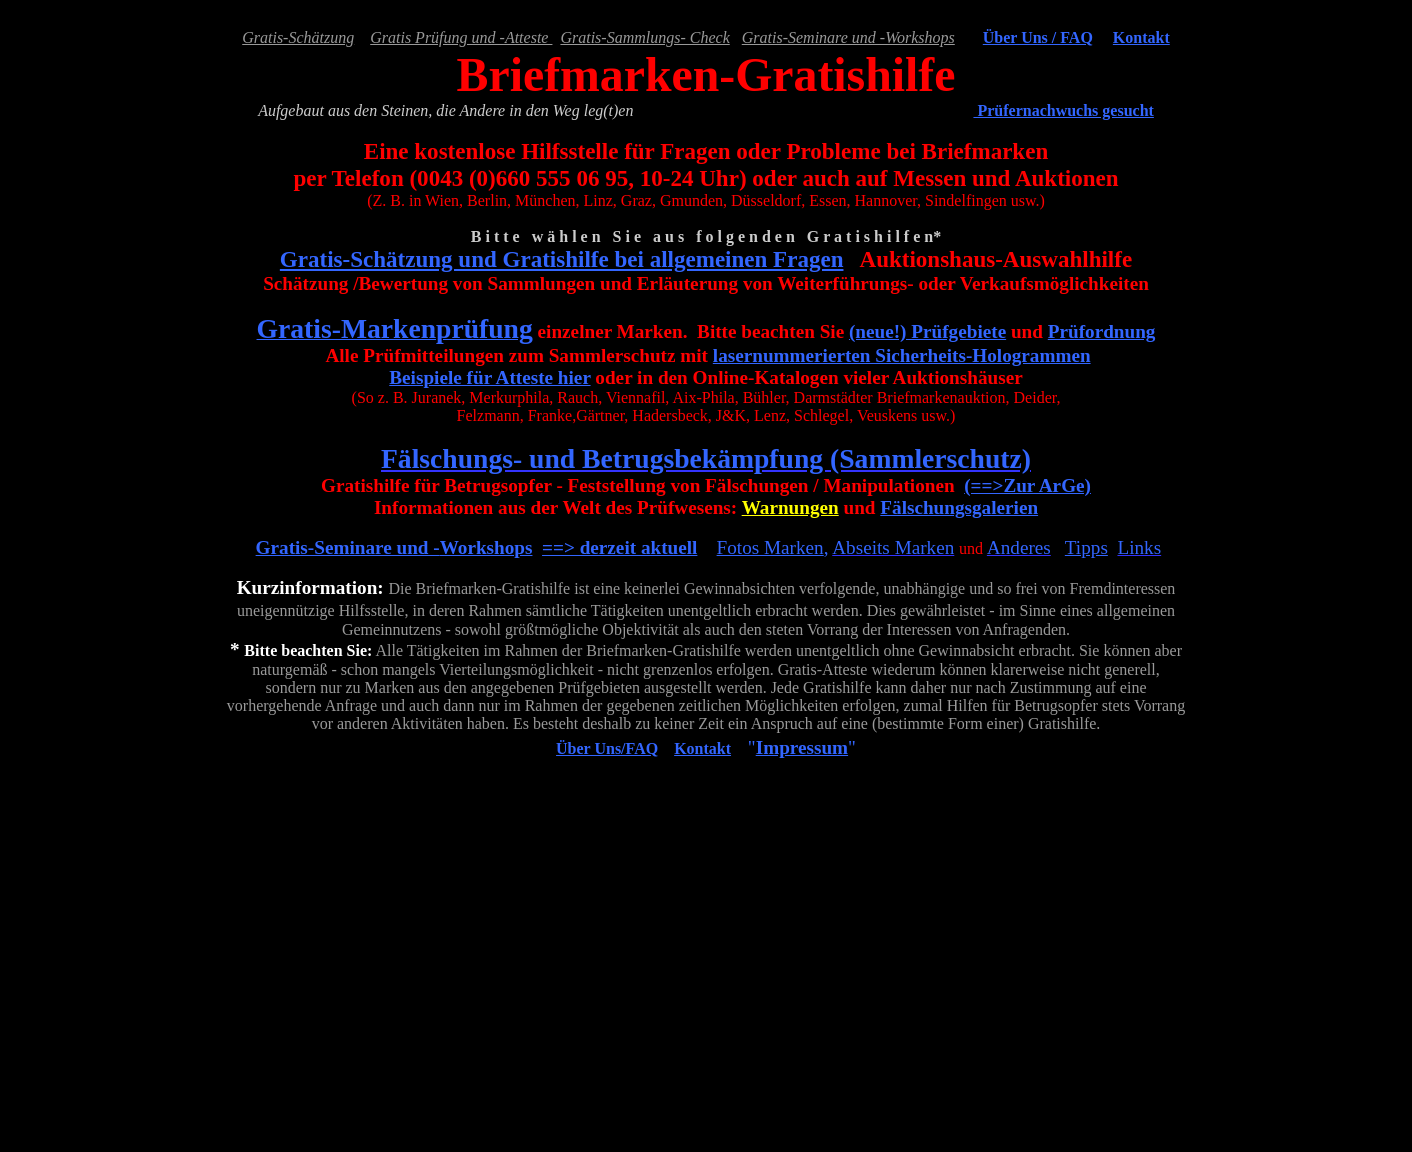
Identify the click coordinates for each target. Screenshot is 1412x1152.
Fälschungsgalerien (959, 507)
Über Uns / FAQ (1038, 37)
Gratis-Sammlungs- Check (644, 37)
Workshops (486, 547)
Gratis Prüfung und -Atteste (461, 37)
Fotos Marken (770, 547)
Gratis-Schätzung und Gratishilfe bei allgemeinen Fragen (562, 259)
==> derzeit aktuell (619, 547)
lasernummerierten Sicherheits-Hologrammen (902, 355)
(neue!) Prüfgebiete (927, 331)
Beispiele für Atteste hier (489, 377)
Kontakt (1141, 37)
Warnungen (790, 507)
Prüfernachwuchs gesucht (1063, 110)
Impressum (802, 747)
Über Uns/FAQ (607, 748)
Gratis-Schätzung (298, 37)
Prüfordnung (1102, 331)
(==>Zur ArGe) (1027, 485)
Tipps (1086, 547)
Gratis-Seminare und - (348, 547)
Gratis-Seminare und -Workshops (848, 37)
